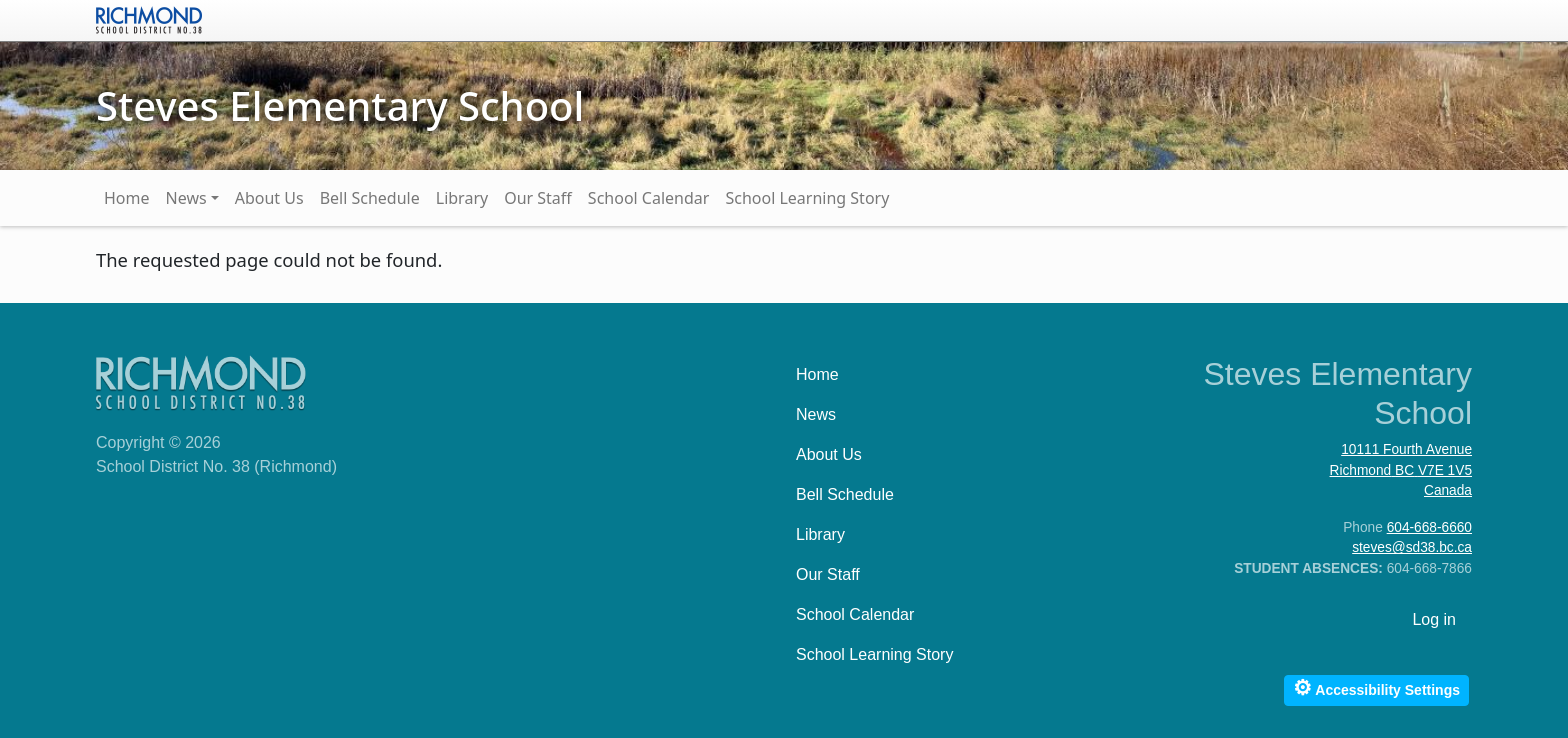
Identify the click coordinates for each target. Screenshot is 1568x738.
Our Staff (538, 198)
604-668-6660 (1429, 527)
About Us (269, 198)
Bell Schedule (370, 198)
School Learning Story (807, 198)
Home (127, 198)
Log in (1434, 619)
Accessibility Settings (1376, 687)
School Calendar (649, 198)
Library (462, 198)
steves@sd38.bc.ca (1412, 547)
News (186, 198)
